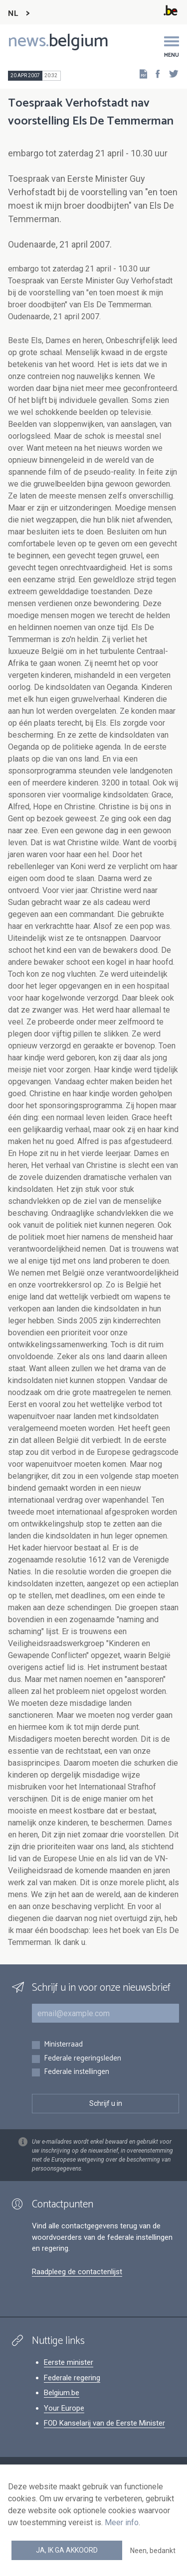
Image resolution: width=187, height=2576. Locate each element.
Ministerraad (63, 2045)
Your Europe (64, 2408)
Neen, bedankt (153, 2551)
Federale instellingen (76, 2072)
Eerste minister (68, 2362)
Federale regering (72, 2377)
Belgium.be (61, 2392)
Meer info (122, 2522)
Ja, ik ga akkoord (67, 2550)
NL (13, 13)
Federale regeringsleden (82, 2058)
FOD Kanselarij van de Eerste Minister (104, 2423)
